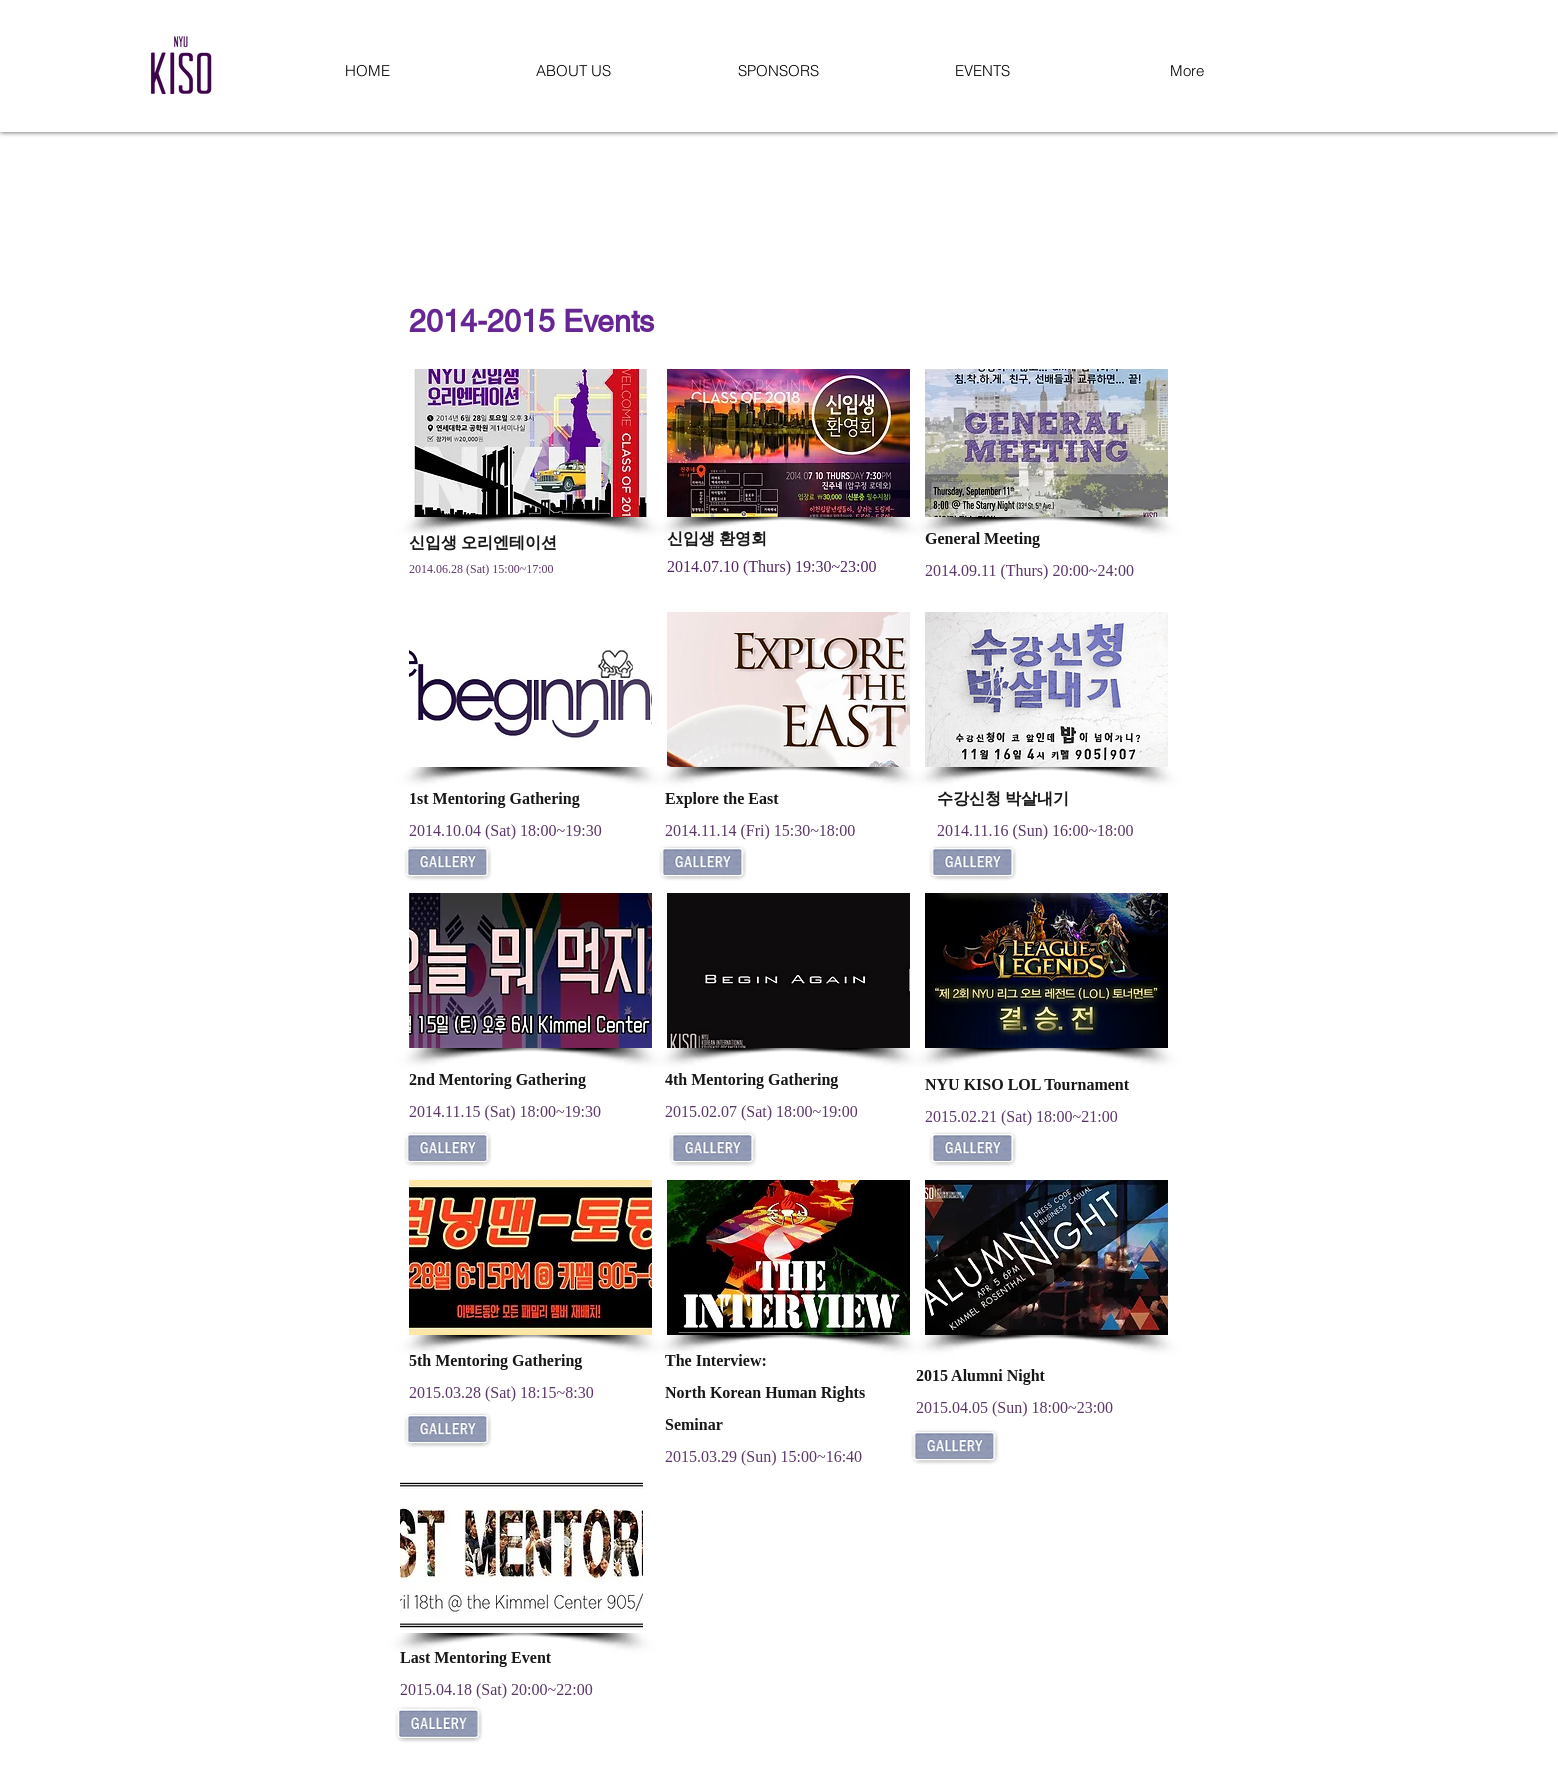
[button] (572, 70)
